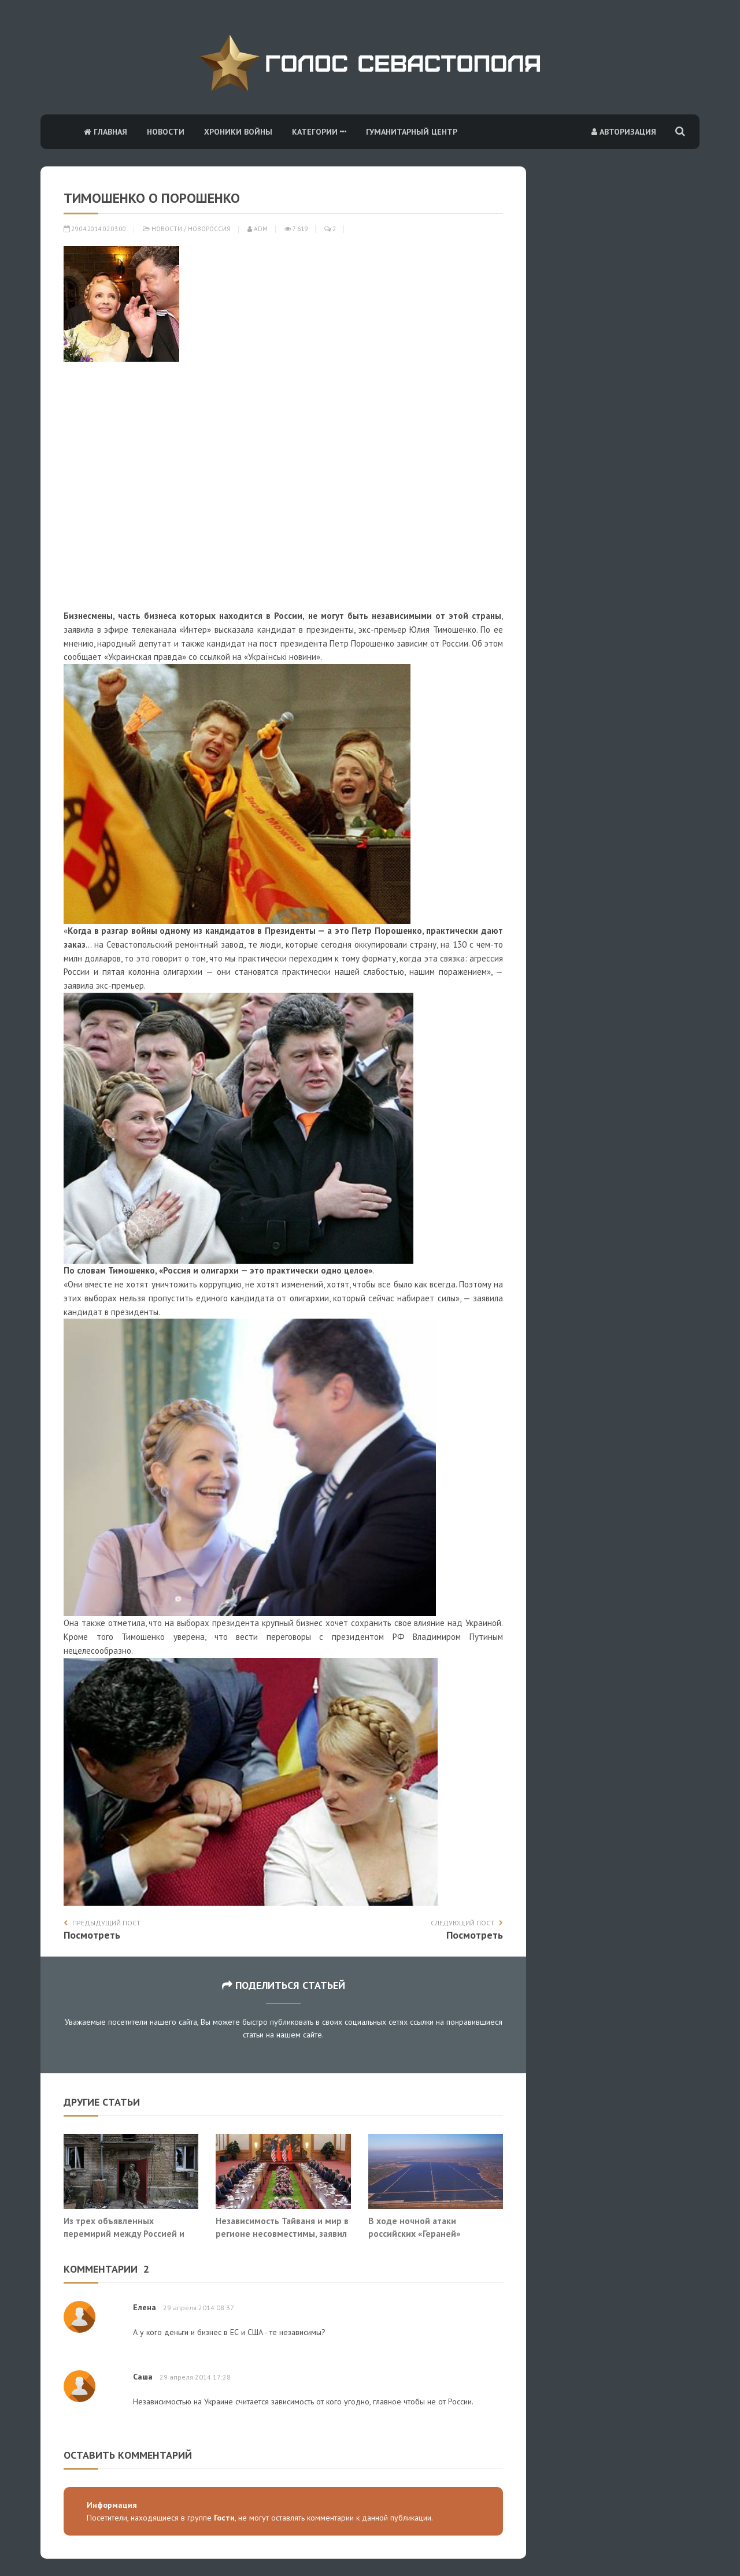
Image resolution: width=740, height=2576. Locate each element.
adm (257, 229)
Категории (319, 132)
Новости (165, 132)
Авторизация (623, 132)
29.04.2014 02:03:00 (95, 229)
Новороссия (209, 229)
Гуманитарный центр (411, 132)
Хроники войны (238, 132)
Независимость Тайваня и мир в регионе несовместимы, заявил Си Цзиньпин (282, 2233)
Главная (105, 132)
